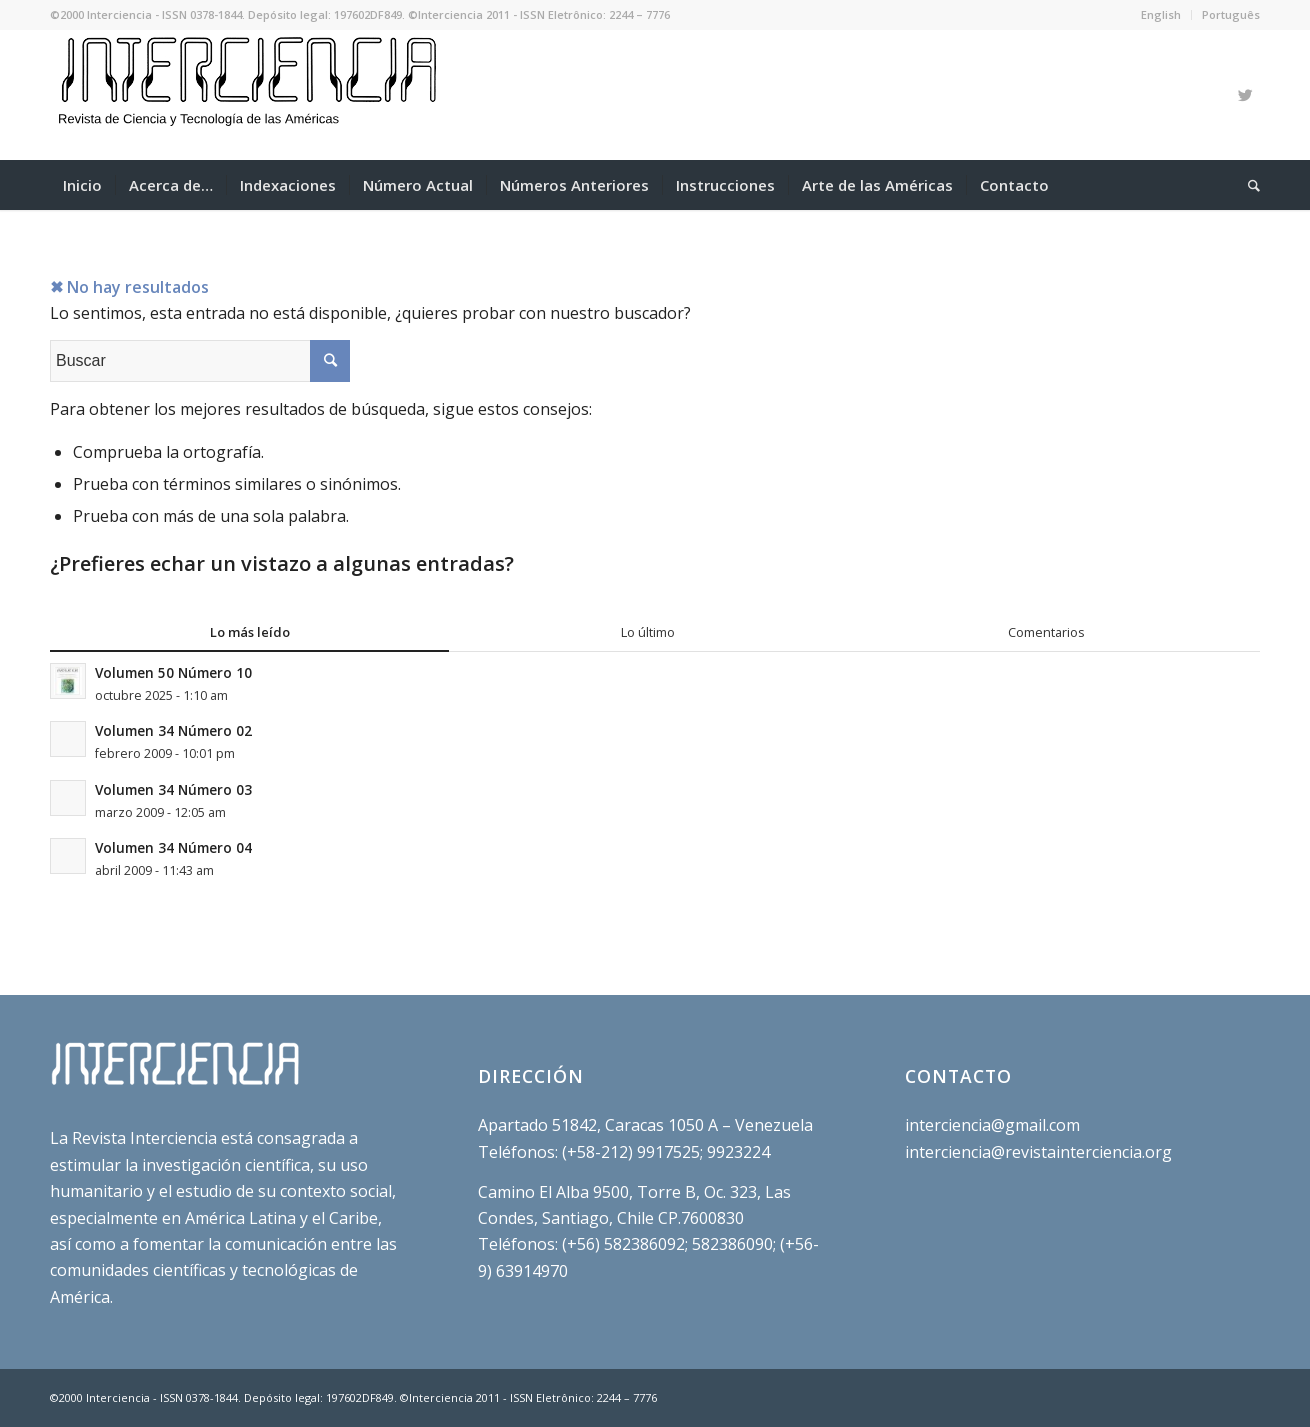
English (1161, 14)
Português (1231, 14)
